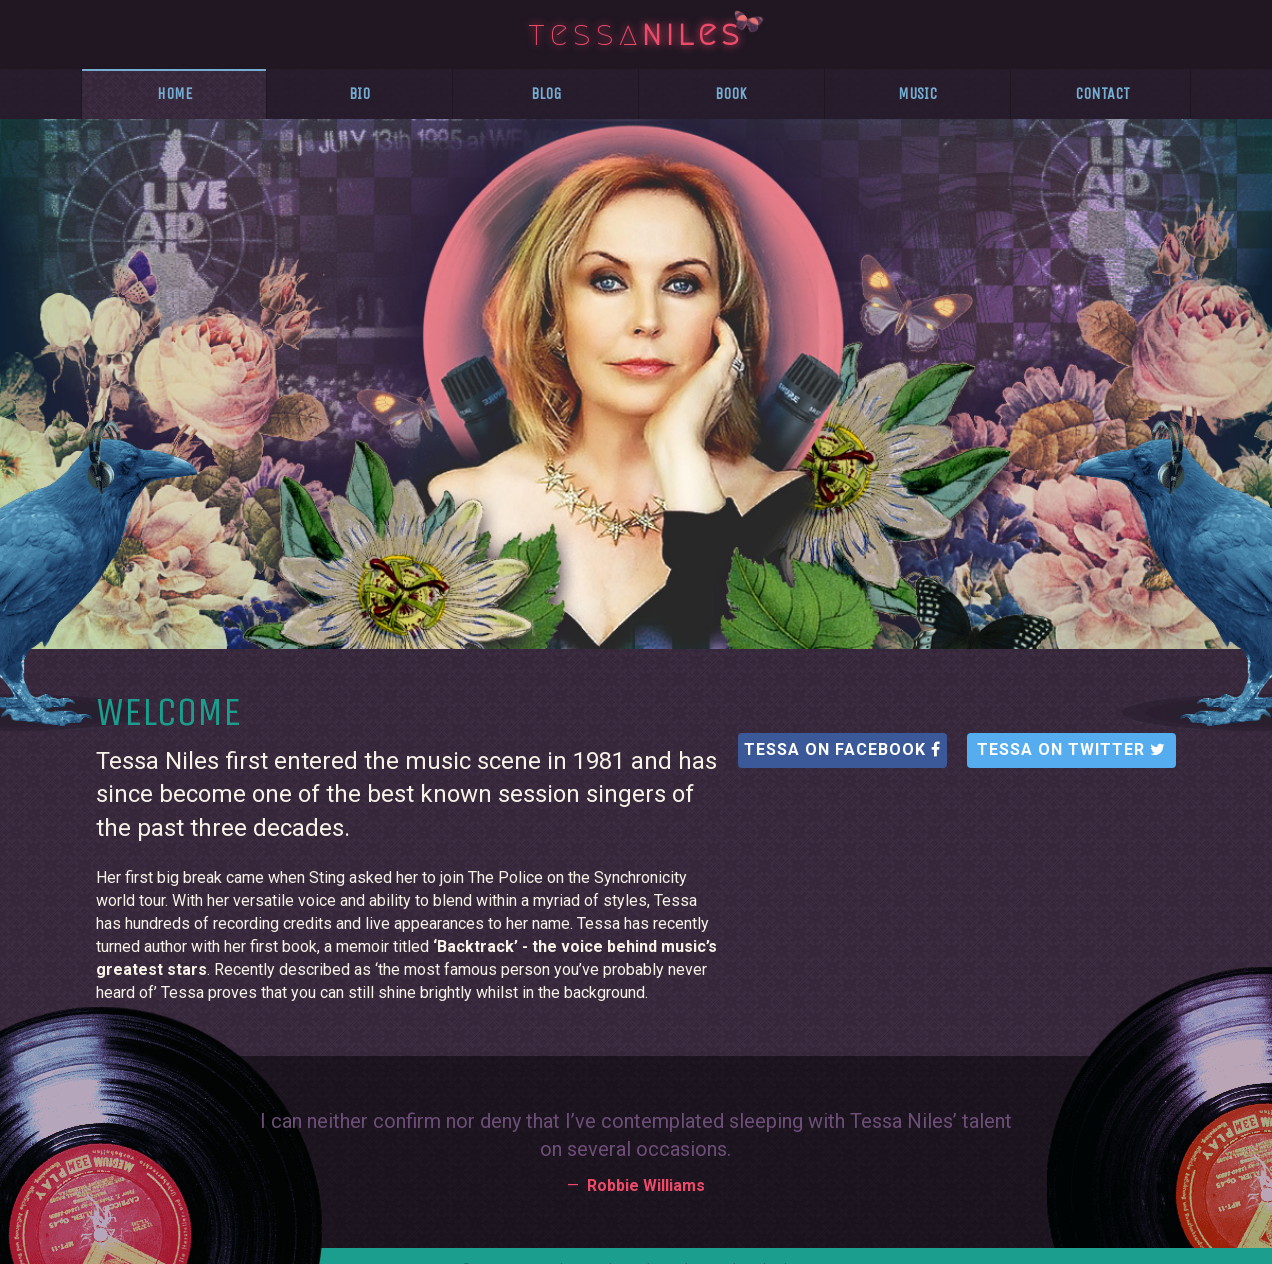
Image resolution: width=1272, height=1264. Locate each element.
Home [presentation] (174, 93)
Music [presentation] (917, 93)
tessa (636, 31)
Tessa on (842, 749)
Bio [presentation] (359, 93)
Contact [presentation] (1102, 93)
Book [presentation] (731, 93)
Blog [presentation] (546, 93)
